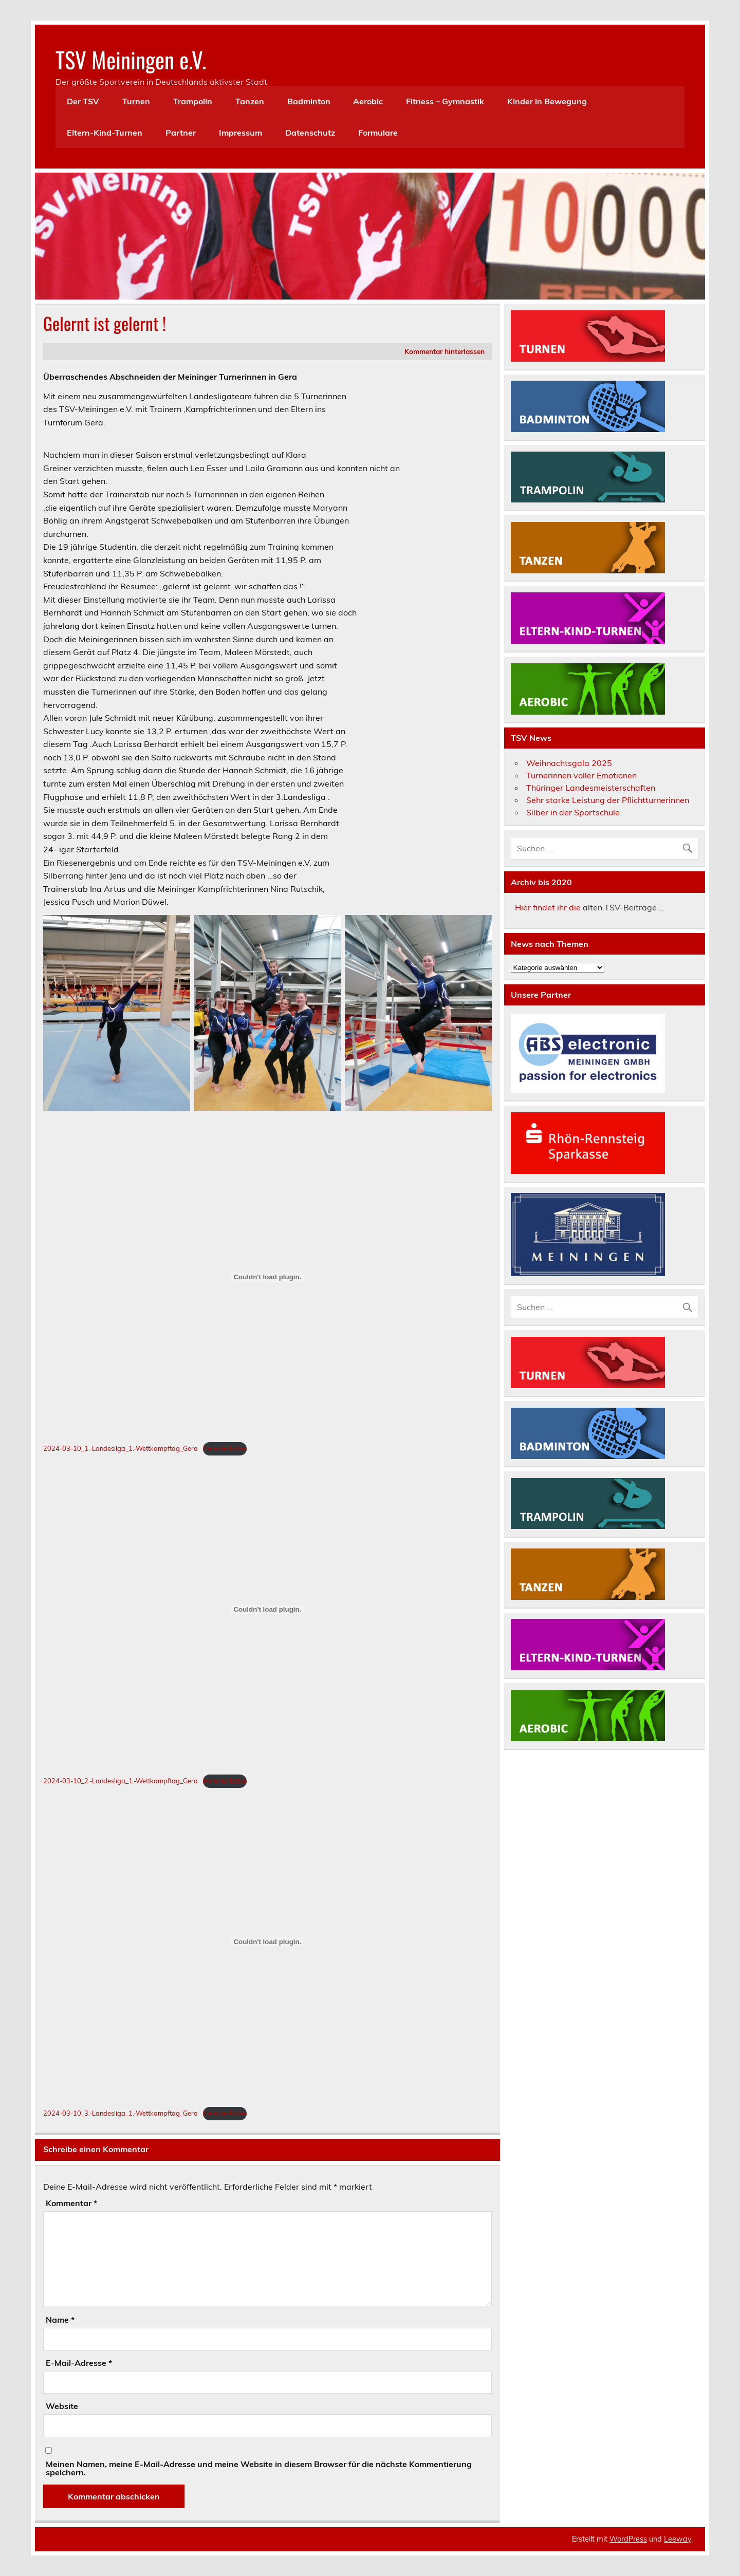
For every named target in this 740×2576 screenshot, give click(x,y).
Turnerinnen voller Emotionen (581, 775)
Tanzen (249, 101)
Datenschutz (310, 132)
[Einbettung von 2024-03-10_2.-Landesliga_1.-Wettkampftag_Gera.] (267, 1609)
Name (60, 2320)
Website (62, 2406)
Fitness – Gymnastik (445, 101)
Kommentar (71, 2203)
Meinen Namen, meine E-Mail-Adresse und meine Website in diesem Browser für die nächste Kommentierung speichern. (259, 2468)
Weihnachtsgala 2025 (569, 763)
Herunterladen (225, 1448)
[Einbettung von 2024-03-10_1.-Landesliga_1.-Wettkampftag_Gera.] (267, 1277)
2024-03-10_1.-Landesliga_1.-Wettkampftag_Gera (120, 1448)
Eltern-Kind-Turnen (104, 132)
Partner (180, 132)
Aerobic (368, 101)
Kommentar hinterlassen (444, 351)
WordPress (628, 2539)
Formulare (378, 132)
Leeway (677, 2539)
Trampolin (192, 101)
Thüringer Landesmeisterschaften (590, 787)
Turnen (136, 101)
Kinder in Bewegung (547, 101)
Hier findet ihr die (548, 907)
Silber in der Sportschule (573, 812)
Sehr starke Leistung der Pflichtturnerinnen (607, 800)
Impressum (240, 132)
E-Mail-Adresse (79, 2363)
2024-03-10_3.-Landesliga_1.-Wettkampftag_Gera (120, 2113)
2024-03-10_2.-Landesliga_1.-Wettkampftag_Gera (120, 1781)
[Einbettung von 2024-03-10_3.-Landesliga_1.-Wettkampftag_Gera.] (267, 1942)
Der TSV (83, 101)
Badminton (308, 101)
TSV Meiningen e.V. (130, 59)
